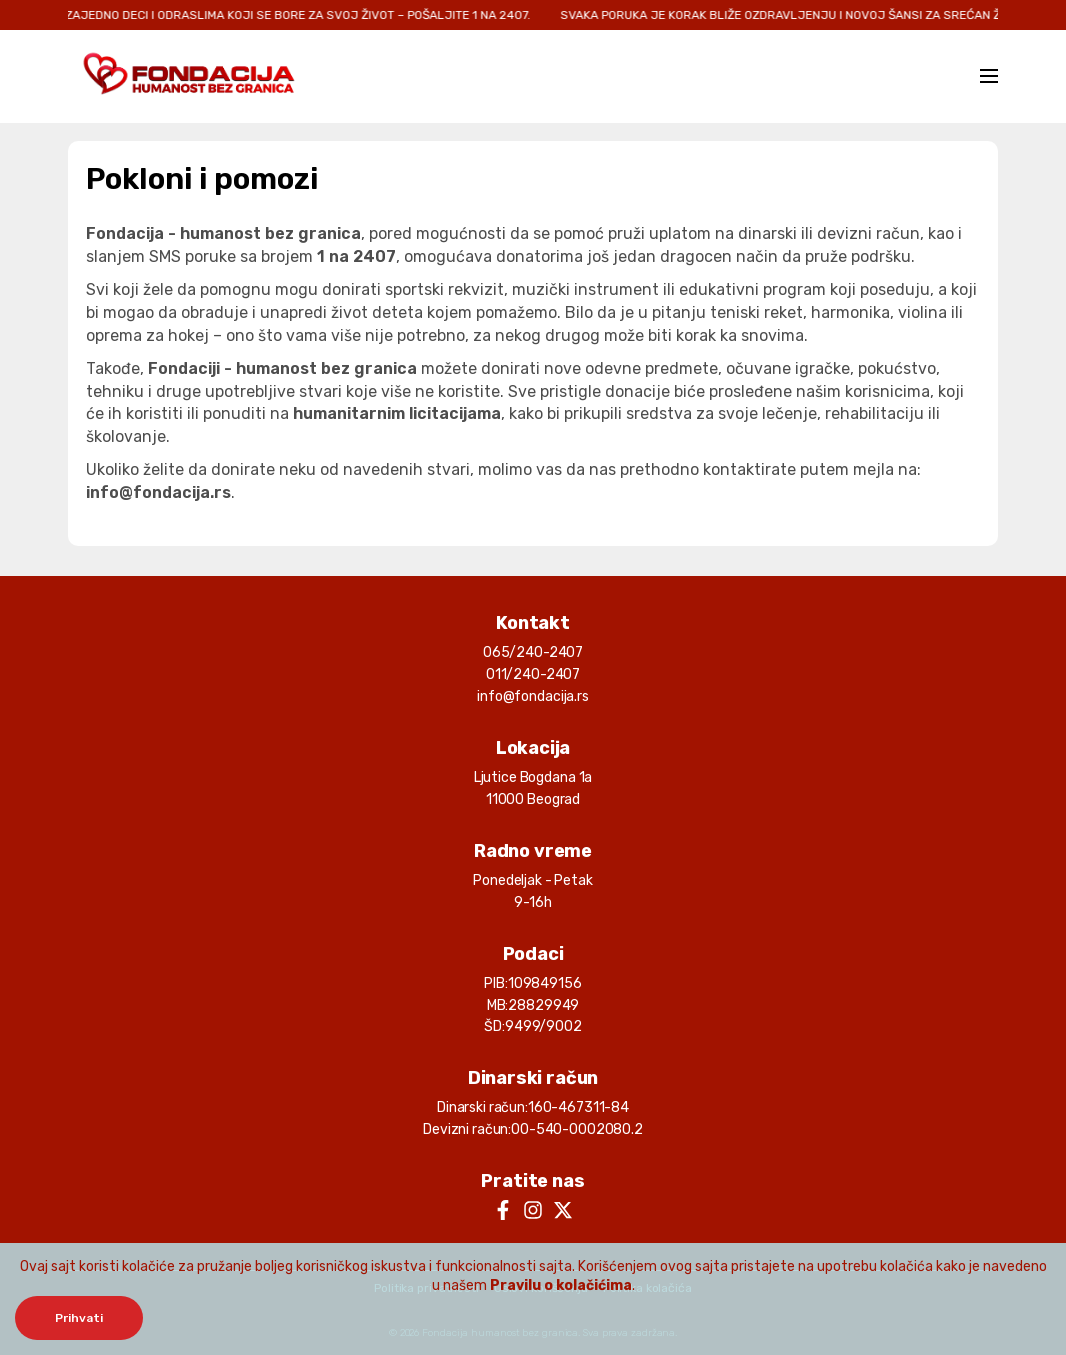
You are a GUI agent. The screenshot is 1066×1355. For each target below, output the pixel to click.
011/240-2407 (533, 674)
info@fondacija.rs (533, 696)
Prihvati (79, 1318)
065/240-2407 (533, 652)
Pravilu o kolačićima (561, 1285)
